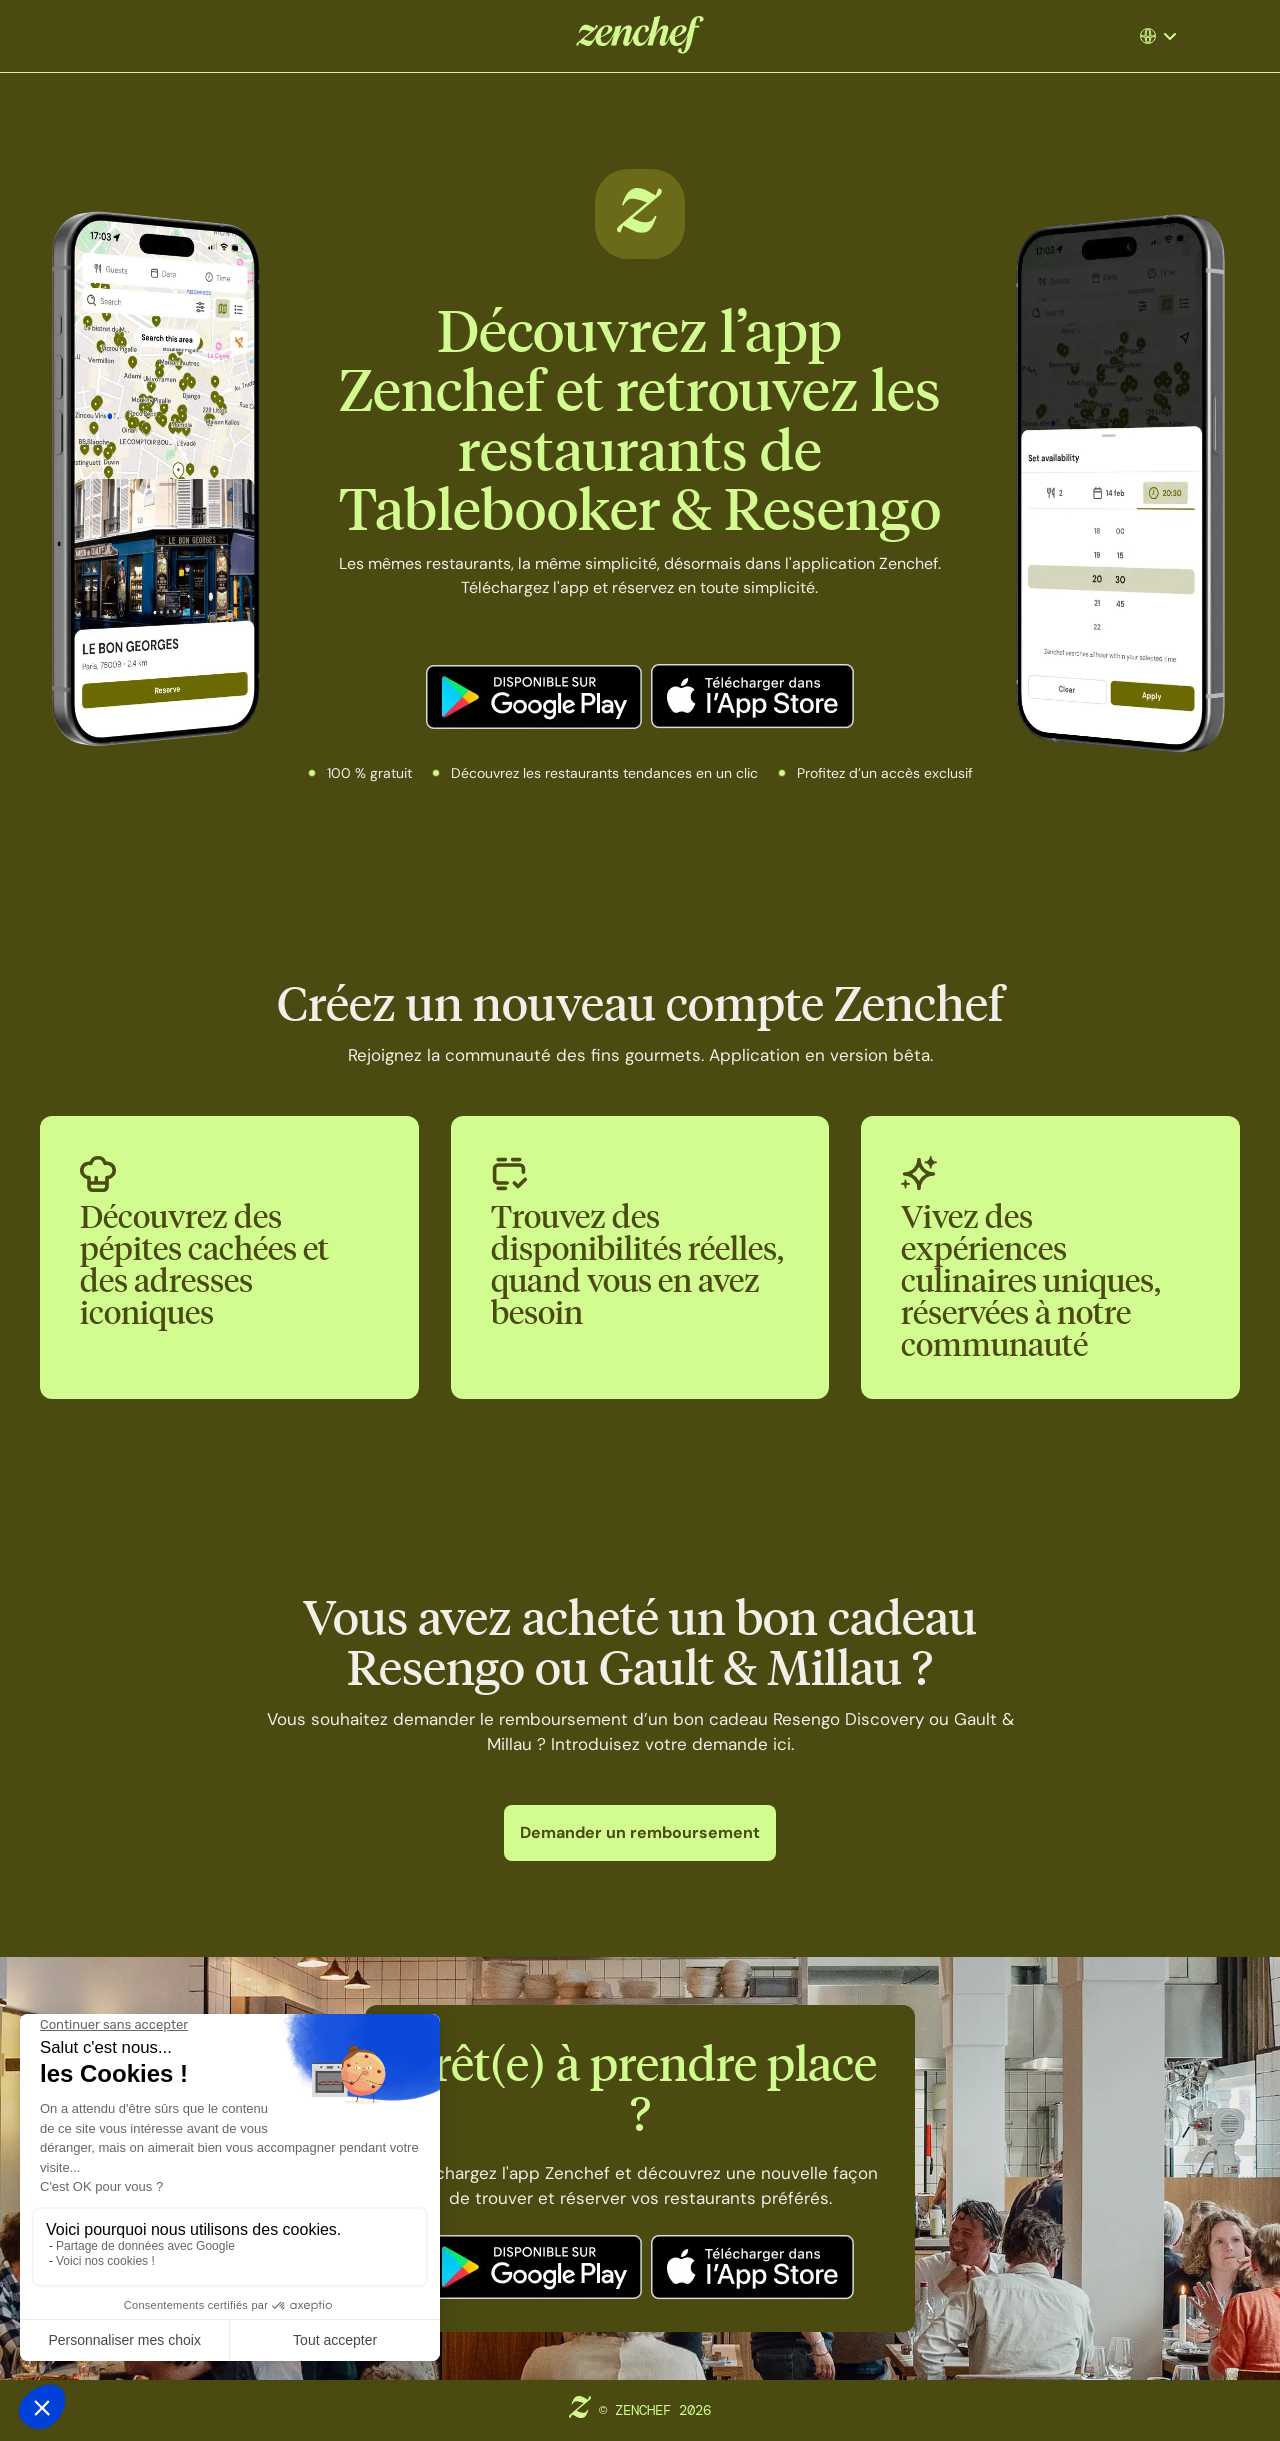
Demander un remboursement (640, 1832)
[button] (1160, 36)
